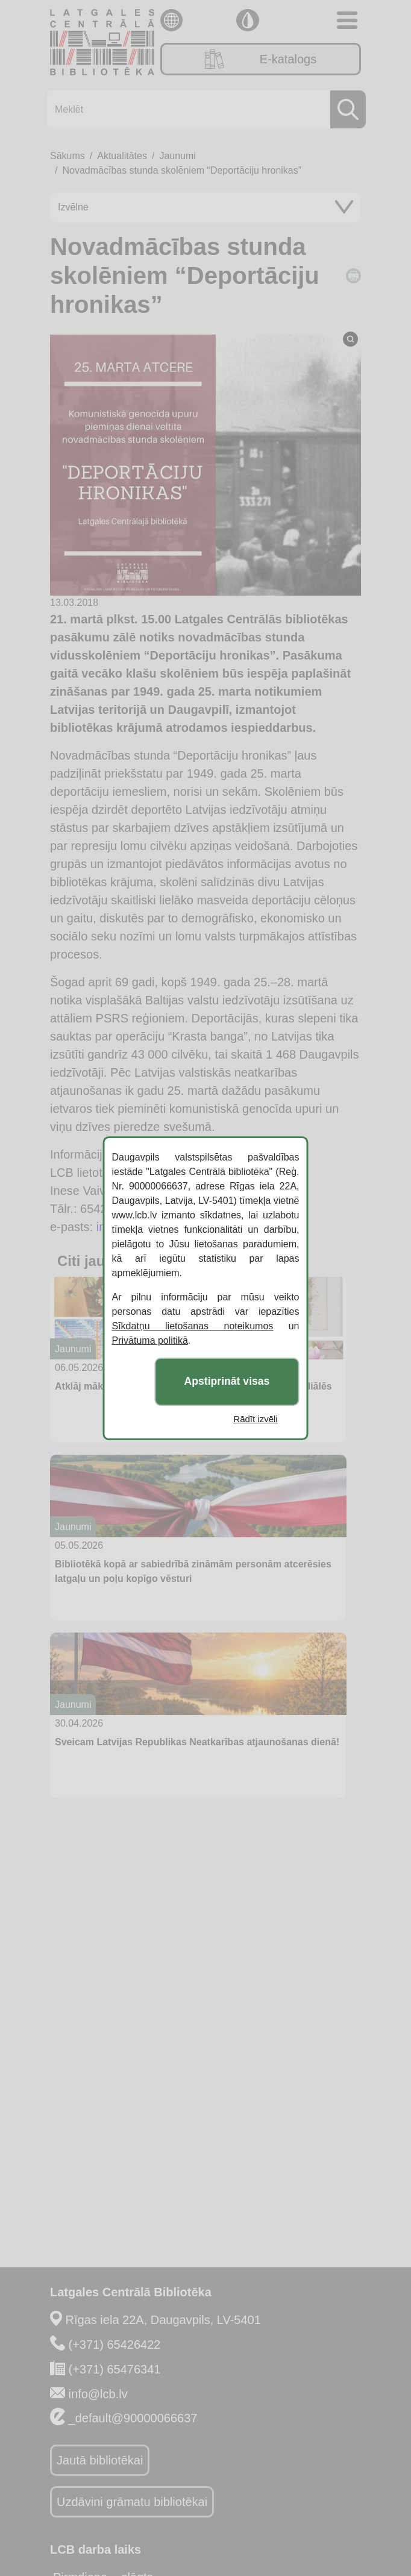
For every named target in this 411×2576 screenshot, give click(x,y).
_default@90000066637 (133, 2418)
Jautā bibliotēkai (100, 2460)
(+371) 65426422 (115, 2344)
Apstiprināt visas (227, 1381)
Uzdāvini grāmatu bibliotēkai (132, 2501)
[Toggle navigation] (347, 20)
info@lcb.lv (98, 2394)
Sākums (67, 156)
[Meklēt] (203, 109)
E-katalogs (261, 59)
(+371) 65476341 (115, 2369)
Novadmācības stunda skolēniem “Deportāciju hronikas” (181, 170)
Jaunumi (177, 156)
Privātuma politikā (150, 1340)
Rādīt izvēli (255, 1419)
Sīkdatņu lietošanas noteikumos (193, 1326)
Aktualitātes (122, 156)
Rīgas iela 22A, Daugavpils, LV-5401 (163, 2319)
